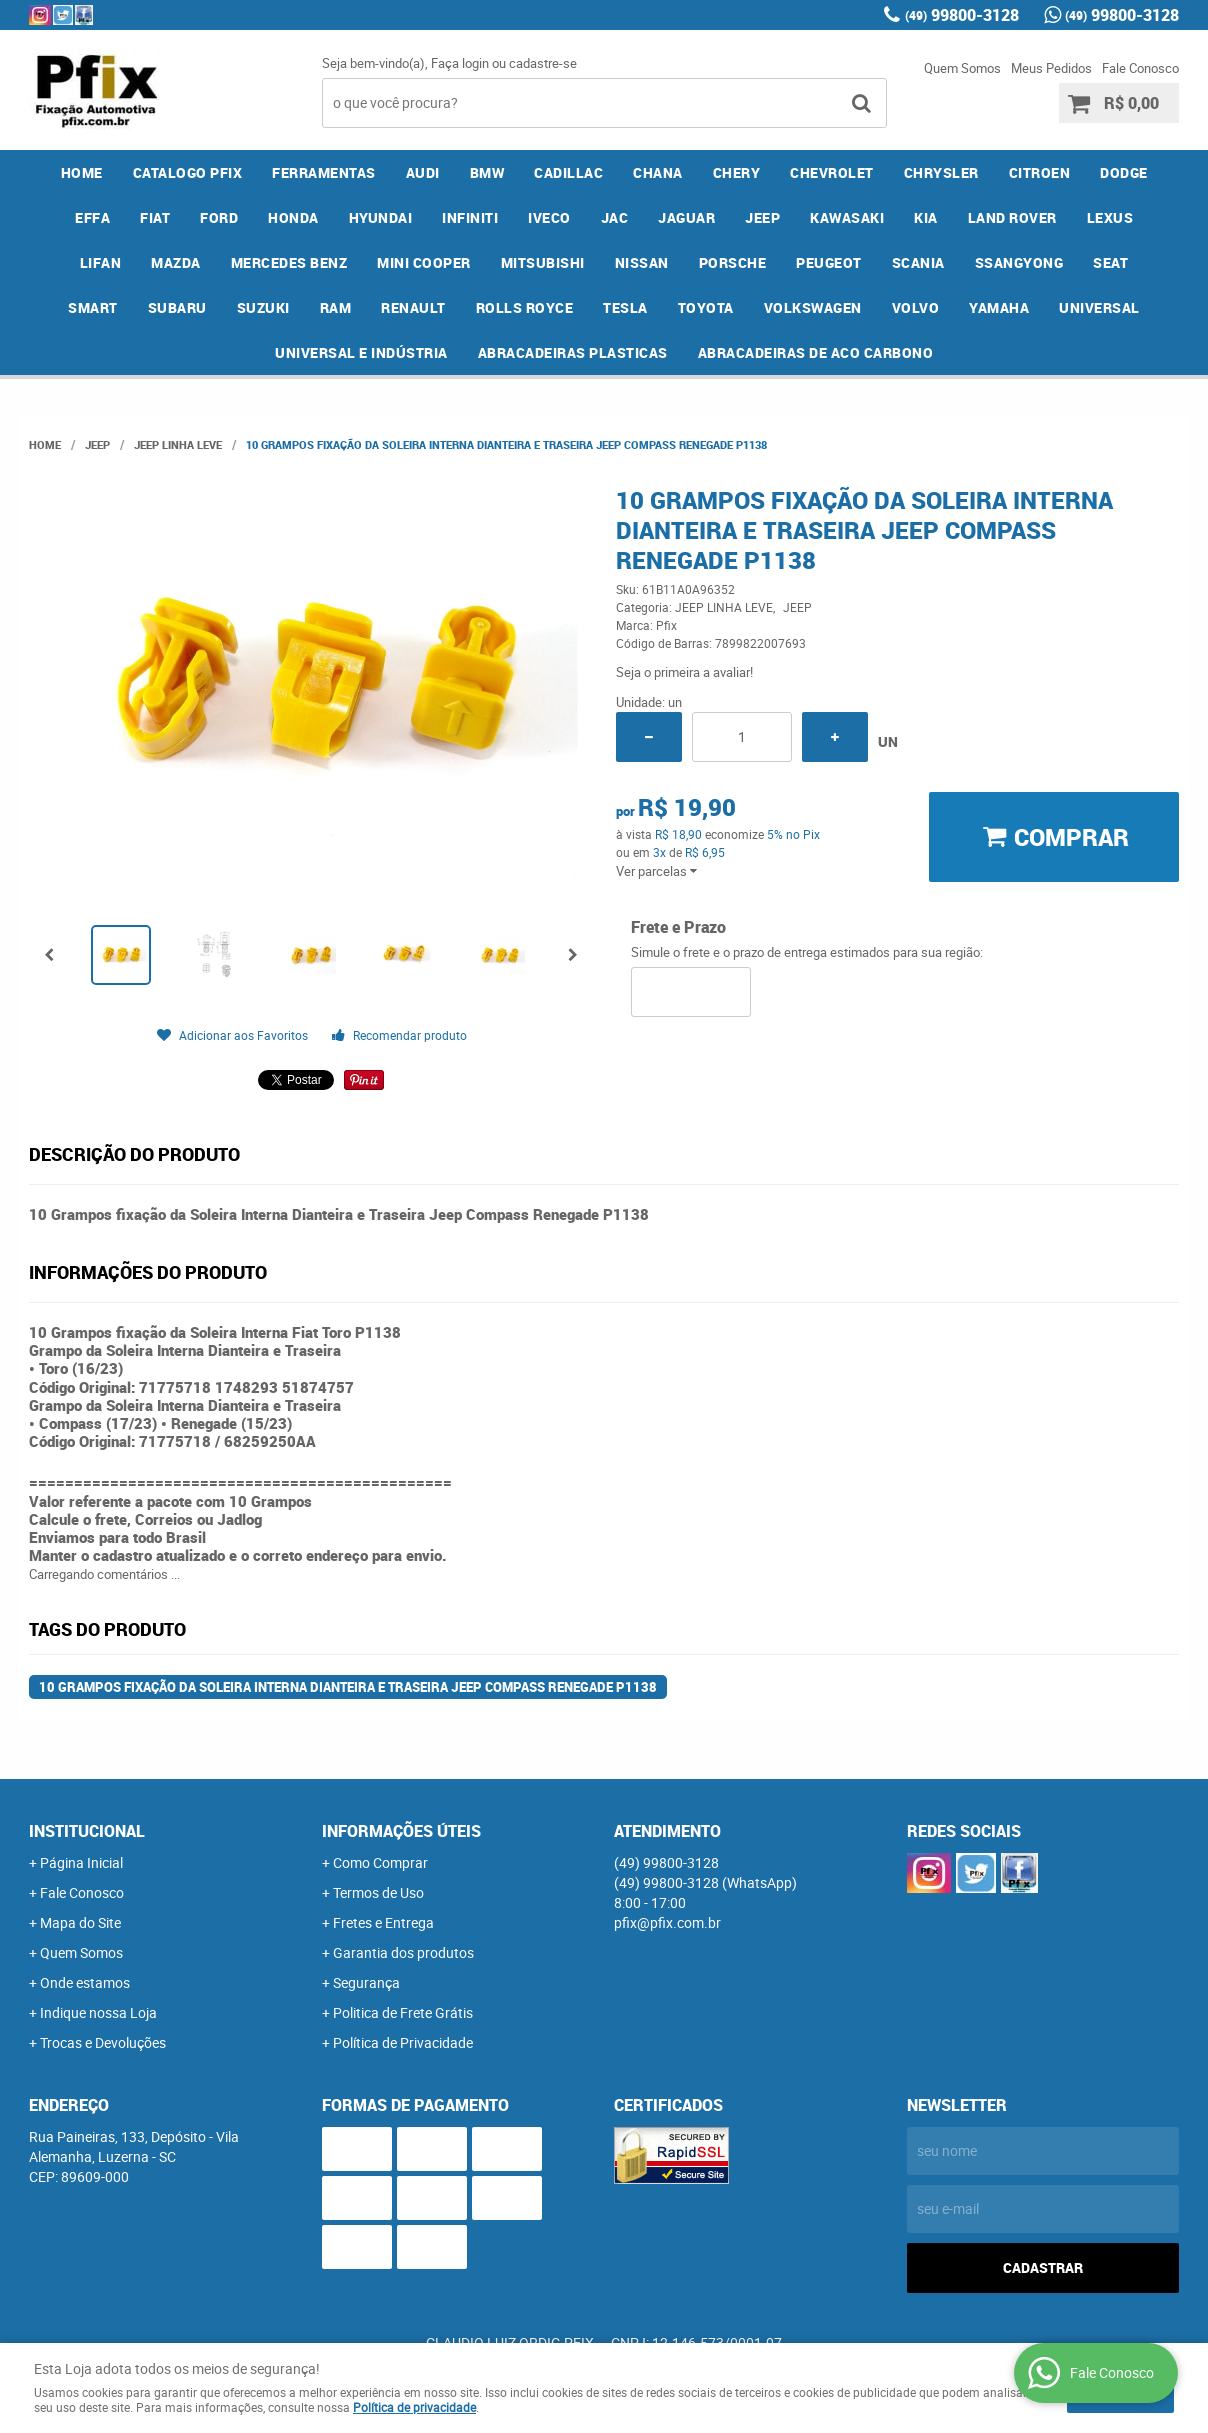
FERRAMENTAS (324, 172)
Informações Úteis (401, 1831)
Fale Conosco (1140, 68)
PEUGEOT (829, 262)
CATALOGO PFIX (188, 172)
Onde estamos (85, 1982)
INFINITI (470, 217)
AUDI (423, 172)
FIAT (155, 217)
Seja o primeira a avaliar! (684, 672)
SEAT (1110, 262)
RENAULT (413, 307)
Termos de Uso (378, 1892)
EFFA (92, 217)
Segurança (366, 1982)
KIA (926, 217)
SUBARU (177, 307)
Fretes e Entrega (383, 1922)
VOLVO (916, 307)
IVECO (549, 217)
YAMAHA (999, 307)
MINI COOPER (424, 262)
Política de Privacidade (403, 2042)
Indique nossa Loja (98, 2012)
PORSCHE (733, 262)
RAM (336, 307)
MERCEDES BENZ (289, 262)
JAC (615, 217)
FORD (219, 217)
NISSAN (642, 262)
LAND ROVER (1012, 217)
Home (82, 172)
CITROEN (1040, 172)
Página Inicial (81, 1862)
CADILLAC (568, 172)
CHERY (737, 172)
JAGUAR (686, 217)
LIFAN (101, 262)
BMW (487, 172)
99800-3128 (962, 15)
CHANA (658, 172)
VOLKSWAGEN (813, 307)
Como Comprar (380, 1862)
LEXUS (1110, 217)
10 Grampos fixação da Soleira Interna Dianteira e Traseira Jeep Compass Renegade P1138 (348, 1687)
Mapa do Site (80, 1922)
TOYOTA (706, 307)
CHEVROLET (832, 172)
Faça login (460, 63)
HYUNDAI (381, 217)
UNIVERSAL (1099, 307)
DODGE (1124, 172)
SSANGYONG (1019, 262)
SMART (93, 307)
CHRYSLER (941, 172)
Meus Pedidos (1051, 68)
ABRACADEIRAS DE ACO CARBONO (816, 352)
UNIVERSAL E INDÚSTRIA (361, 352)
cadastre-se (543, 63)
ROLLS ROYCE (525, 307)
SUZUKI (263, 307)
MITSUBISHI (543, 262)
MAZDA (176, 262)
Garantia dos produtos (403, 1952)
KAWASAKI (847, 217)
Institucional (87, 1831)
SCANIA (918, 262)
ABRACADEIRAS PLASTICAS (573, 352)
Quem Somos (962, 68)
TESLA (625, 307)
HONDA (293, 217)
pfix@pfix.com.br (667, 1922)
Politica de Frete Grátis (403, 2012)
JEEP (762, 217)
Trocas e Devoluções (103, 2042)
